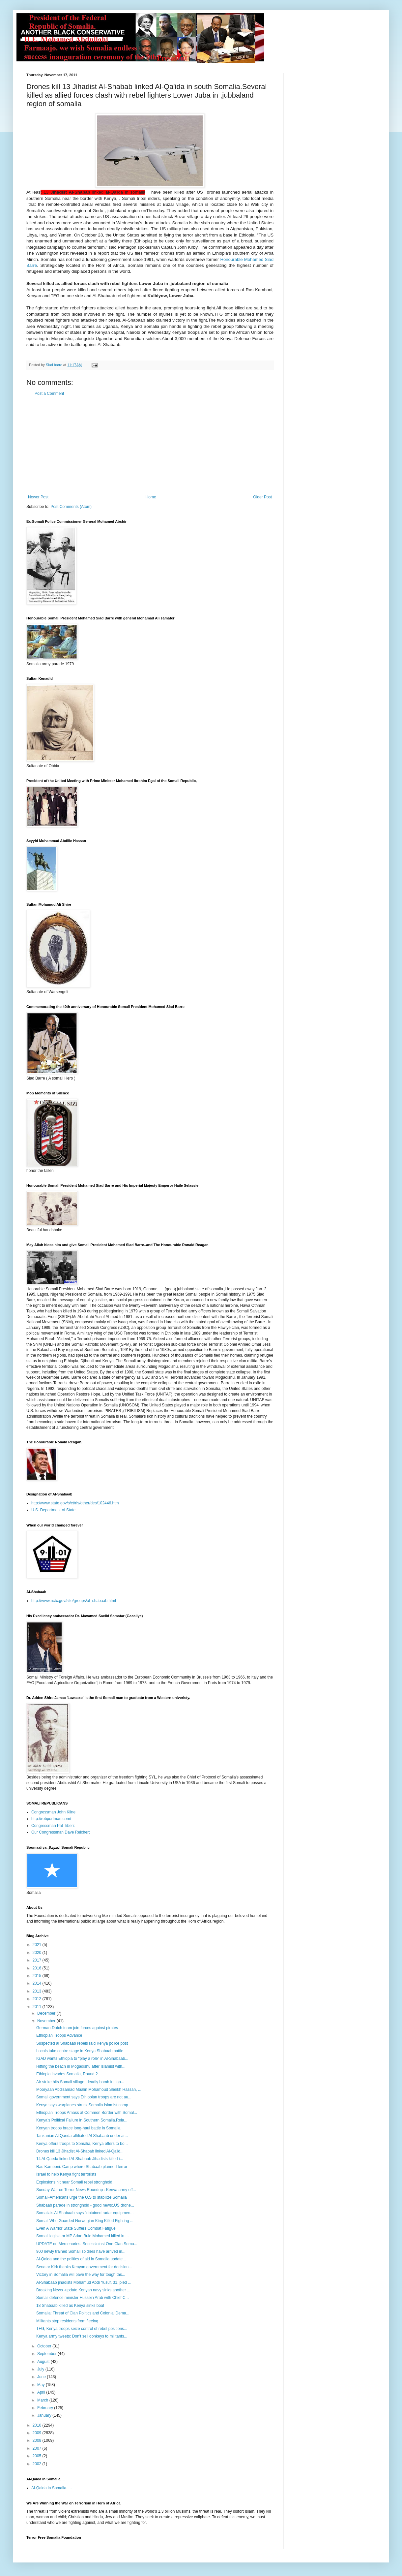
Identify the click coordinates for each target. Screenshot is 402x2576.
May (41, 2384)
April (41, 2392)
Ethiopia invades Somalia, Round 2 (67, 2074)
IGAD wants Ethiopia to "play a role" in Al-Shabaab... (82, 2058)
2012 (38, 1998)
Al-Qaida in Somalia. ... (51, 2488)
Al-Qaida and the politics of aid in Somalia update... (81, 2259)
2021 (38, 1944)
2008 (38, 2440)
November (47, 2021)
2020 (38, 1952)
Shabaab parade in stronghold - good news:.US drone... (85, 2205)
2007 (38, 2448)
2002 (38, 2464)
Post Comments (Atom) (71, 506)
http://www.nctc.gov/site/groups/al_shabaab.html (73, 1600)
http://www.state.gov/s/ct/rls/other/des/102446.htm (75, 1503)
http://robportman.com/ (51, 1818)
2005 (38, 2456)
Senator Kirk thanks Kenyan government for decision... (84, 2267)
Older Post (262, 497)
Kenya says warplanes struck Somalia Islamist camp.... (84, 2105)
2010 (38, 2425)
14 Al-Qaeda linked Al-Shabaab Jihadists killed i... (79, 2158)
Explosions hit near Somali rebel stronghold (74, 2182)
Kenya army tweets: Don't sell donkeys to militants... (81, 2336)
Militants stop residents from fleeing (67, 2321)
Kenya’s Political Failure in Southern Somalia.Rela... (82, 2120)
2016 (38, 1968)
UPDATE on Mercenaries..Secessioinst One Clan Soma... (86, 2244)
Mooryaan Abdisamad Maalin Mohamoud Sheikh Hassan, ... (88, 2089)
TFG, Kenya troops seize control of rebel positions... (81, 2328)
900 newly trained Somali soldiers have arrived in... (81, 2251)
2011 (38, 2006)
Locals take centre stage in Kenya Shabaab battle (79, 2051)
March (43, 2400)
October (44, 2346)
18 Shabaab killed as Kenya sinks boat (70, 2305)
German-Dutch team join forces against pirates (77, 2028)
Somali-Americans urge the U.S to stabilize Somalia (81, 2197)
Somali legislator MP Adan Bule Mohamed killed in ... (82, 2236)
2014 (38, 1983)
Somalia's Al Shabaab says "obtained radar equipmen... (84, 2213)
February (45, 2407)
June (42, 2376)
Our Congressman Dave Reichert (60, 1832)
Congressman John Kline (53, 1812)
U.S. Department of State (53, 1510)
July (41, 2369)
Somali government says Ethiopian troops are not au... (83, 2097)
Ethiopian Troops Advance (59, 2035)
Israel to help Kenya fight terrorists (66, 2174)
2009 (38, 2433)
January (44, 2415)
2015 (38, 1975)
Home (151, 497)
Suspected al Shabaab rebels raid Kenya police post (82, 2043)
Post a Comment (49, 393)
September (47, 2353)
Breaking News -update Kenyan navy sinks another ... (83, 2290)
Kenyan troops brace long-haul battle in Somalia (78, 2128)
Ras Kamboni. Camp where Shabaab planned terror (81, 2166)
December (47, 2013)
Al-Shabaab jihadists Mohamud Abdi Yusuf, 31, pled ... (83, 2282)
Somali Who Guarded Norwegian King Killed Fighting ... (84, 2220)
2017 (38, 1960)
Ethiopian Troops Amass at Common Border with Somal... (86, 2112)
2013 (38, 1991)
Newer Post (38, 497)
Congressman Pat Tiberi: (53, 1825)
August (44, 2361)
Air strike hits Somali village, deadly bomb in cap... (80, 2082)
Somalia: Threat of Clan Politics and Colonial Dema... (82, 2313)
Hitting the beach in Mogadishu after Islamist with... (81, 2066)
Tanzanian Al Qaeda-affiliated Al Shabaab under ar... (82, 2135)
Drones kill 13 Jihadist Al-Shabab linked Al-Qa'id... (80, 2151)
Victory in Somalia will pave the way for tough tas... (80, 2274)
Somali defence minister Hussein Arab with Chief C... (82, 2297)
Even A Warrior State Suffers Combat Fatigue (76, 2228)
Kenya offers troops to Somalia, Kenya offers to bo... (82, 2143)
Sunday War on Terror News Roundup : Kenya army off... (86, 2189)
